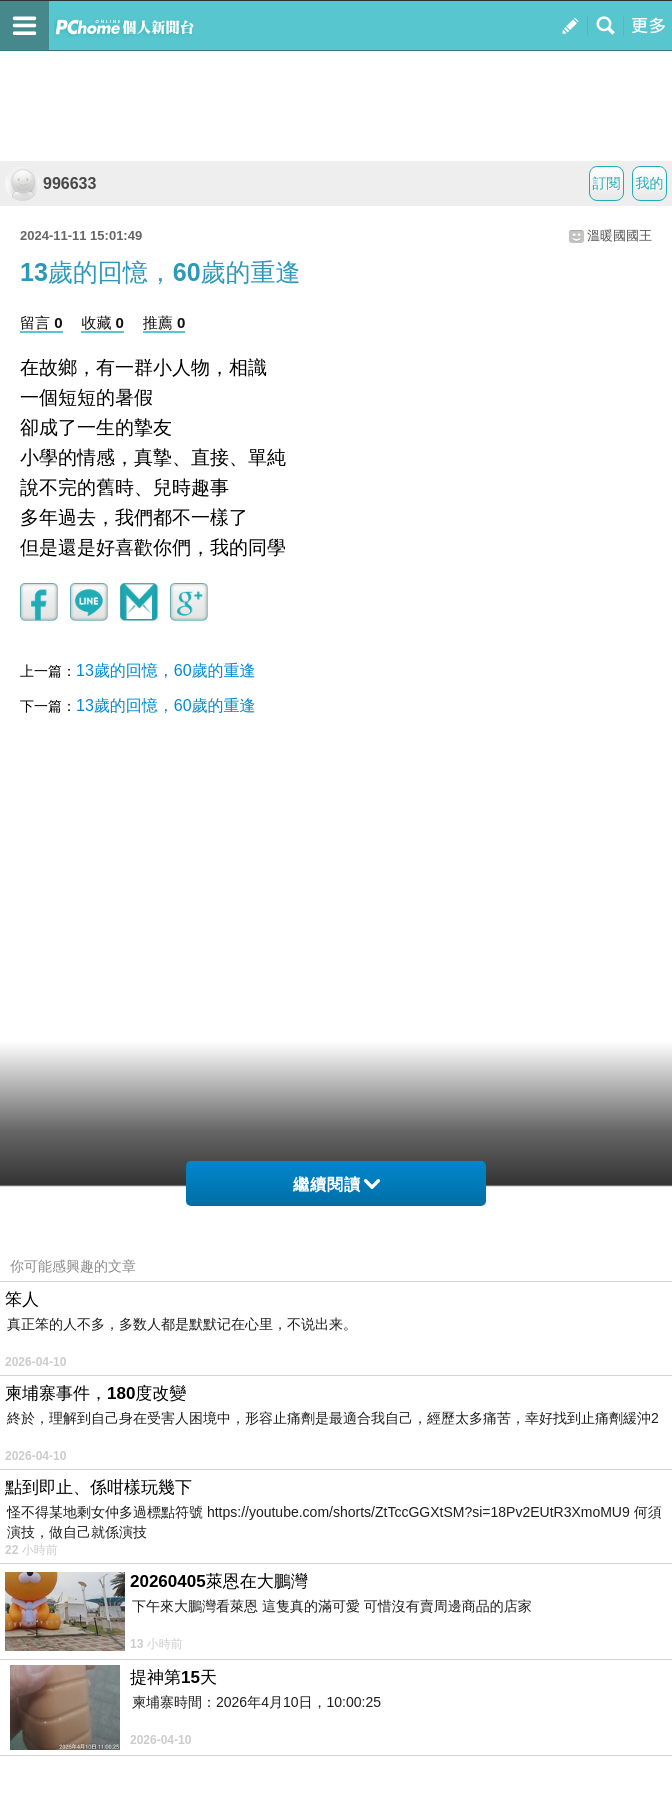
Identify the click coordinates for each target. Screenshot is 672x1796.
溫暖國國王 (619, 235)
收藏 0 (102, 322)
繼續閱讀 (336, 1184)
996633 (50, 183)
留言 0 (41, 322)
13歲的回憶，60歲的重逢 (166, 670)
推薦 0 (164, 322)
